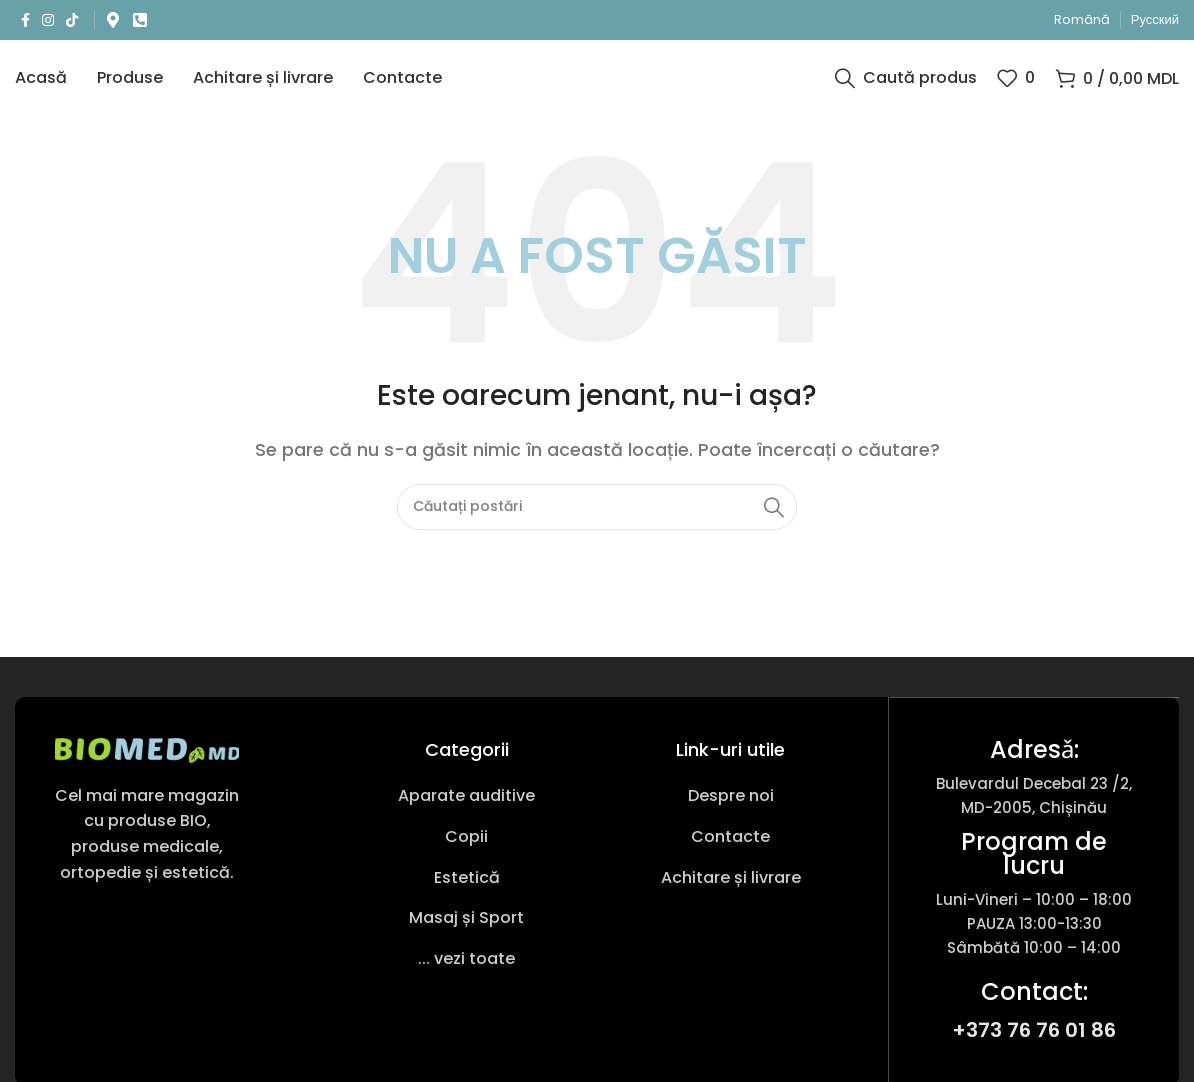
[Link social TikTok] (72, 20)
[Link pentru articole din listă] (466, 811)
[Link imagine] (147, 763)
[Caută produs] (906, 85)
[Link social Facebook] (25, 20)
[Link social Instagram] (48, 20)
